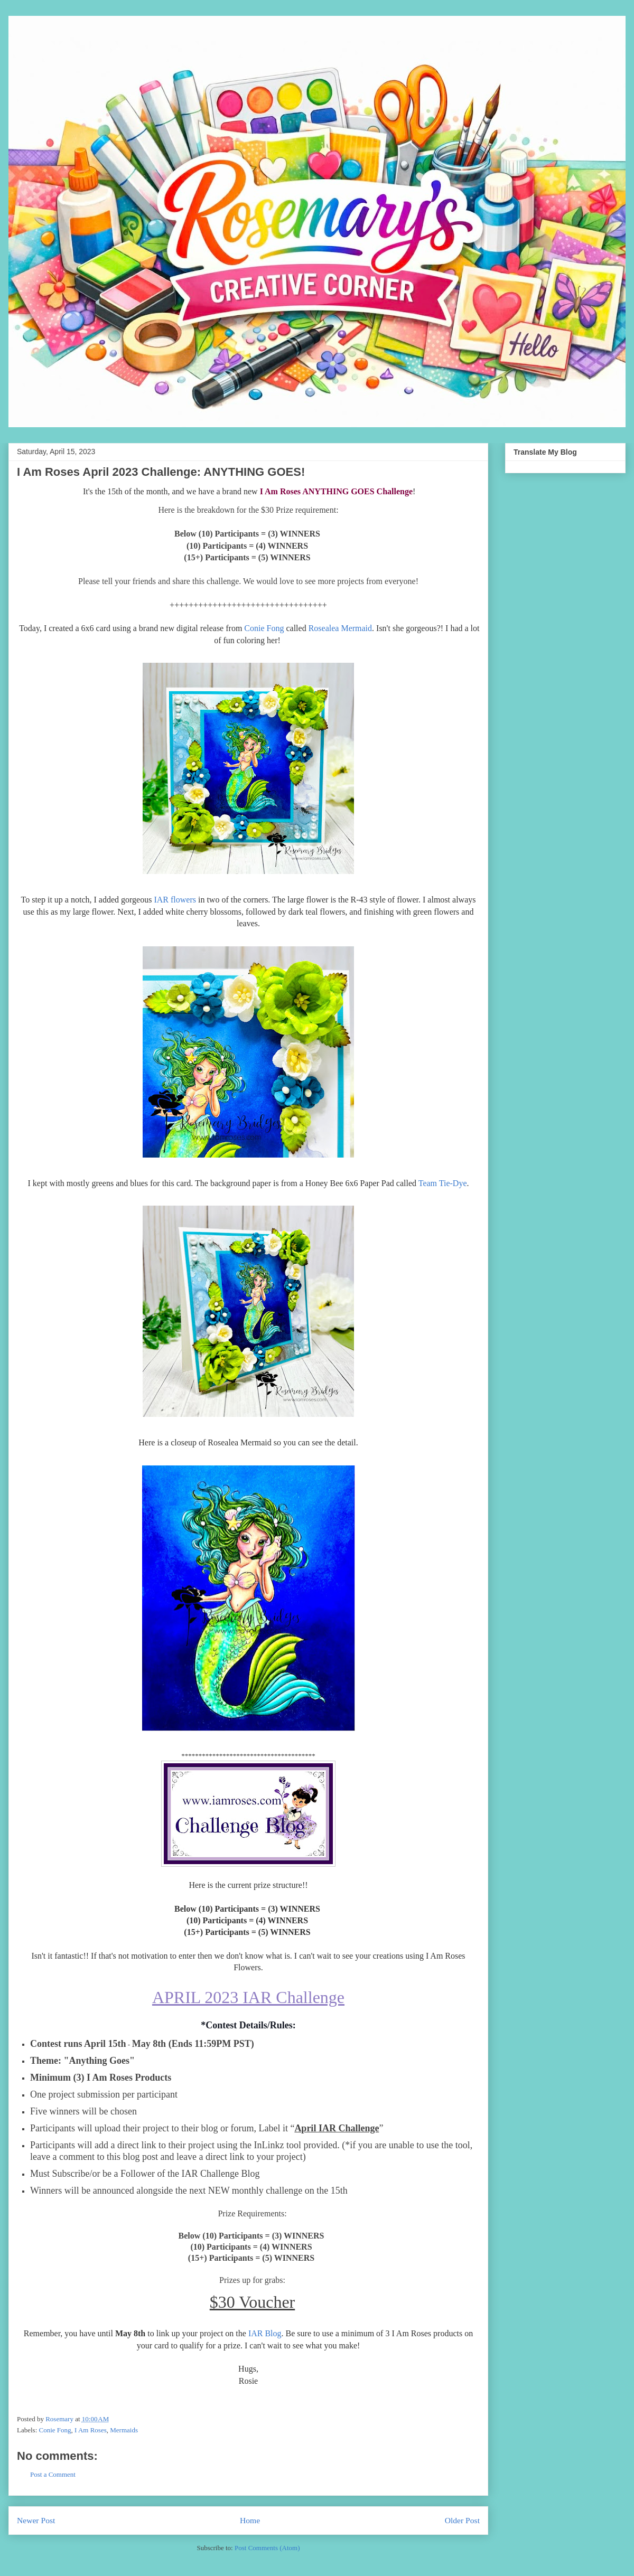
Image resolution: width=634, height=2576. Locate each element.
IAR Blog (265, 2333)
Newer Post (36, 2520)
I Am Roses (90, 2430)
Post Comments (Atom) (267, 2548)
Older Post (462, 2520)
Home (250, 2520)
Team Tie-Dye (442, 1183)
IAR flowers (175, 899)
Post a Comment (53, 2474)
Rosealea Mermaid (340, 628)
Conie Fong (264, 628)
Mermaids (124, 2430)
